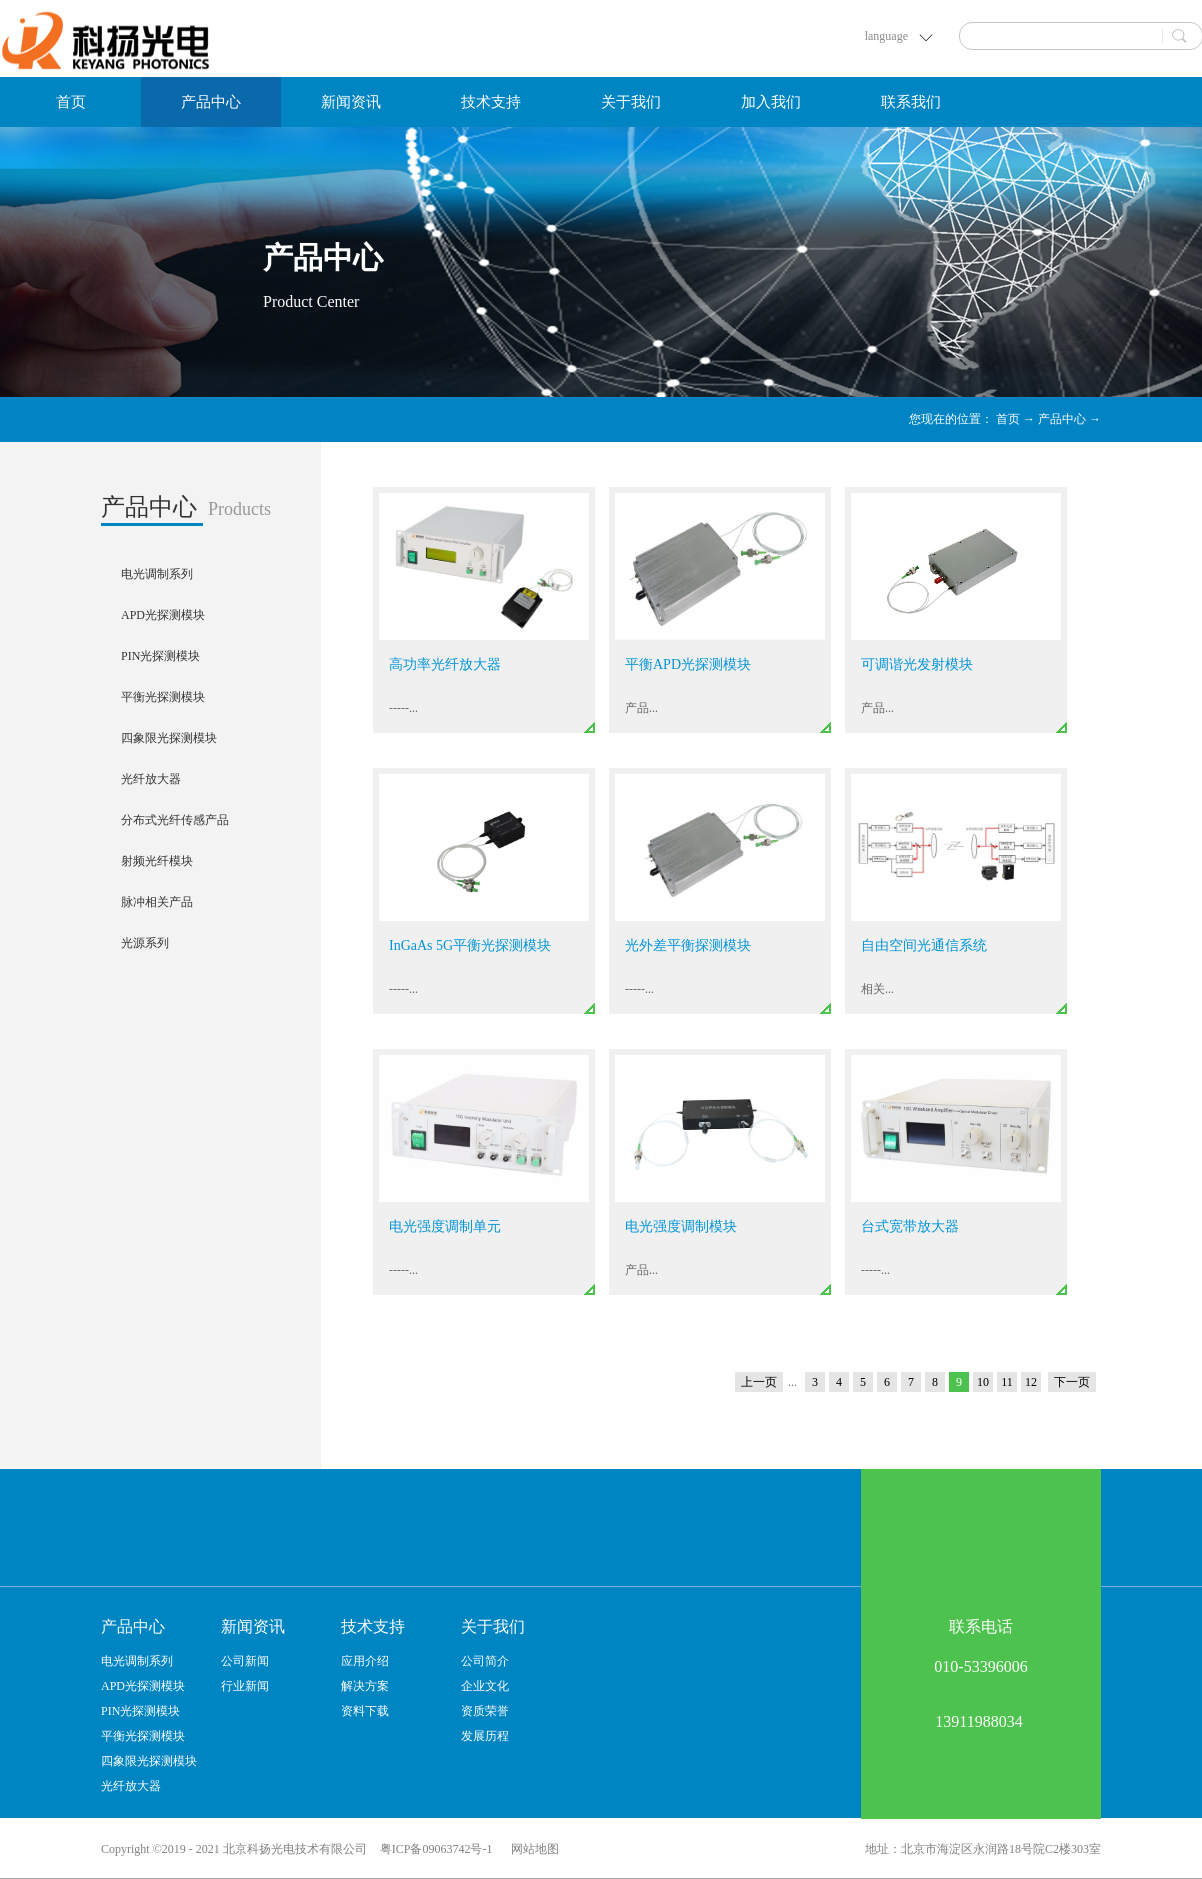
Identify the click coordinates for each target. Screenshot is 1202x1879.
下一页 (1072, 1382)
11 (1007, 1382)
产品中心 (1062, 419)
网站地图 (532, 1849)
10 (983, 1382)
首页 (71, 102)
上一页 (759, 1382)
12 (1031, 1382)
